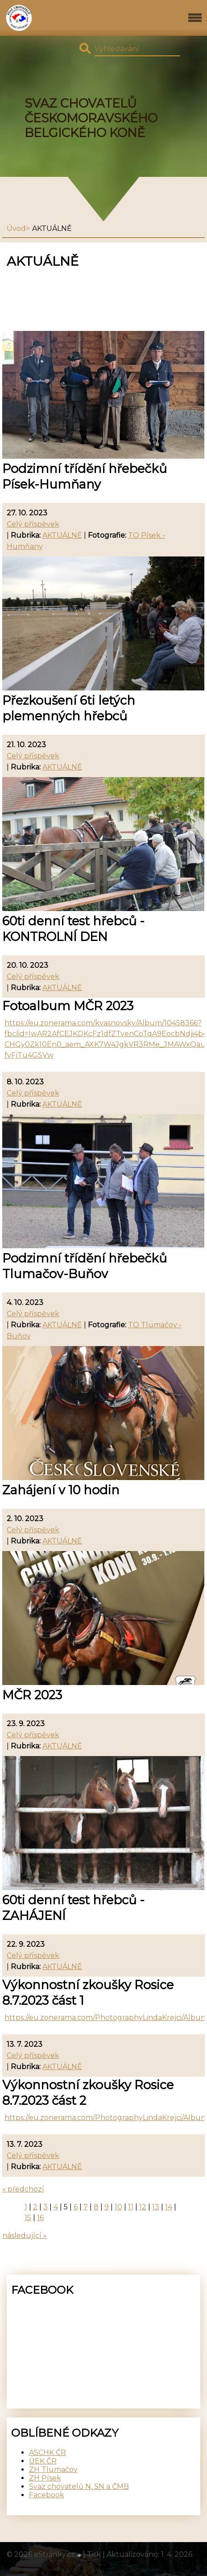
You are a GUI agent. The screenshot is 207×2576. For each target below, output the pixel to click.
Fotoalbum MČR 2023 (67, 1006)
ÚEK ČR (43, 2461)
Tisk (94, 2554)
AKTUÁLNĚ (62, 535)
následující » (24, 2235)
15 (28, 2217)
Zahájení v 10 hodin (61, 1490)
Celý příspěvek (33, 524)
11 (130, 2207)
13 (155, 2207)
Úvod (16, 228)
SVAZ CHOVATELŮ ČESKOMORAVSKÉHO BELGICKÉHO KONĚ (91, 118)
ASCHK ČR (47, 2452)
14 (168, 2207)
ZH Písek (45, 2478)
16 (40, 2217)
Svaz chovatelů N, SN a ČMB (79, 2486)
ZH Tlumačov (53, 2469)
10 (118, 2207)
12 (142, 2207)
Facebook (46, 2495)
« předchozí (23, 2189)
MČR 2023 (32, 1695)
